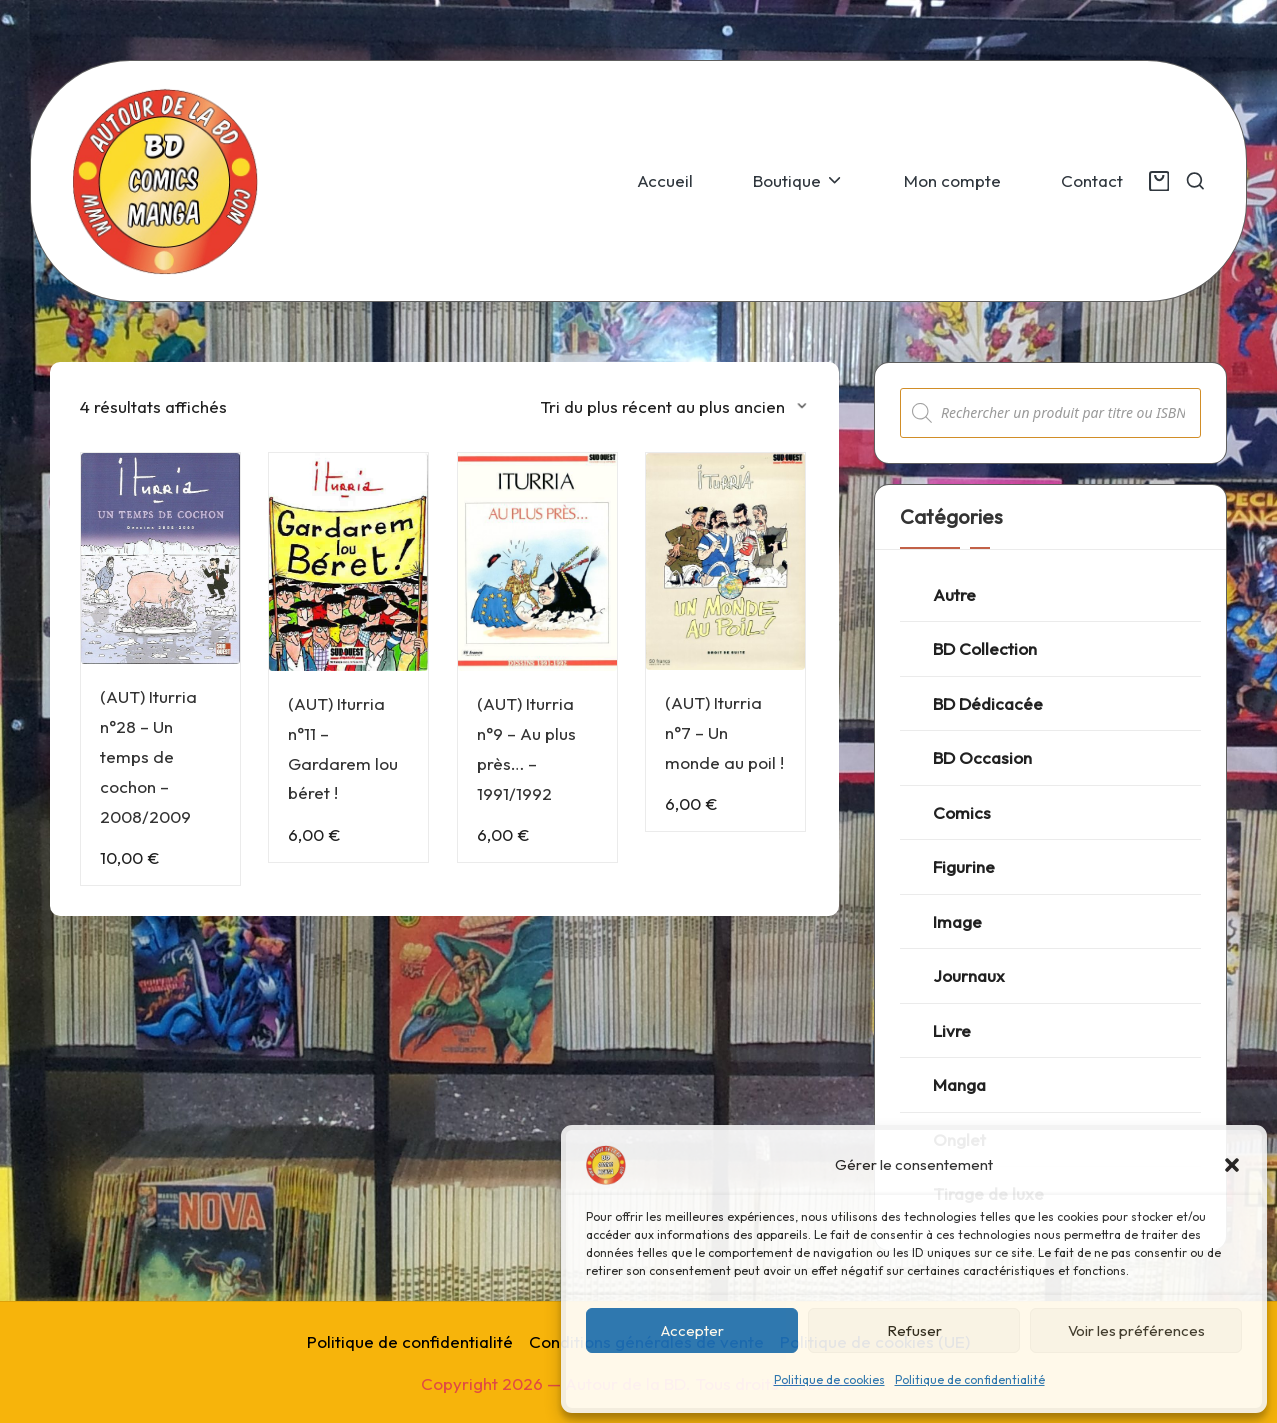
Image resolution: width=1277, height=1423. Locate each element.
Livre (952, 1030)
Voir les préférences (1136, 1330)
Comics (962, 812)
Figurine (964, 866)
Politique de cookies (829, 1379)
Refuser (914, 1330)
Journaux (969, 975)
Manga (959, 1084)
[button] (1232, 1165)
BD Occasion (982, 757)
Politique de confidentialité (970, 1379)
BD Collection (985, 648)
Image (957, 921)
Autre (954, 594)
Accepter (692, 1330)
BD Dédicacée (988, 703)
